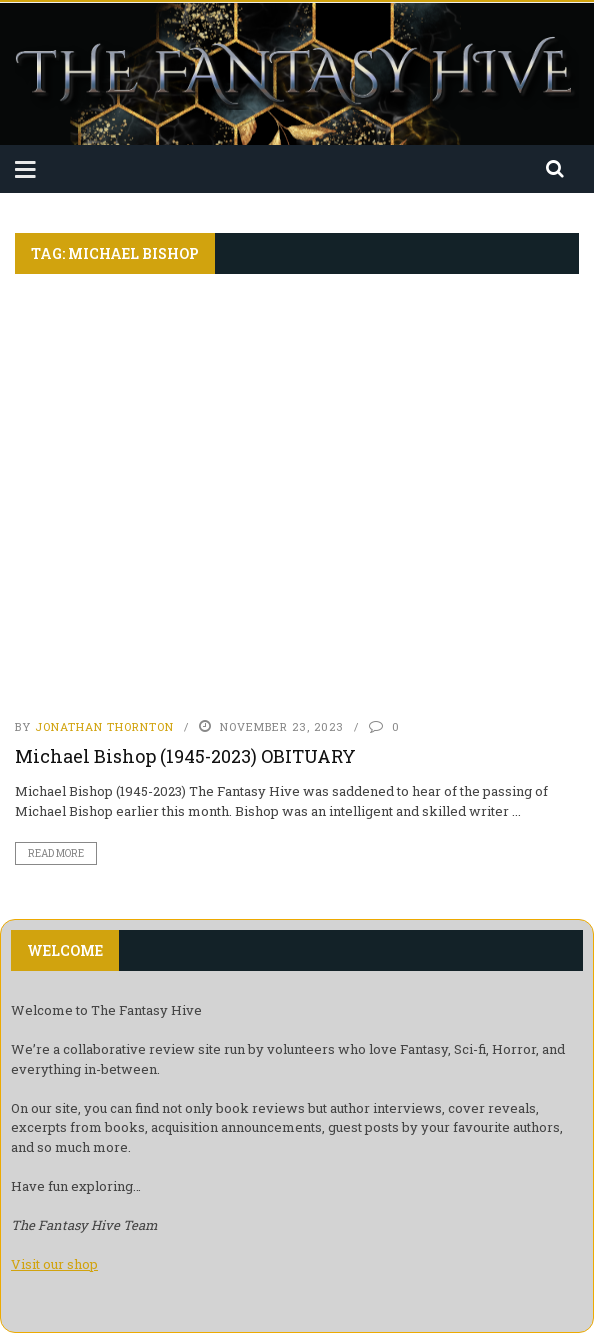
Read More (56, 853)
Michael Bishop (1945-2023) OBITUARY (185, 756)
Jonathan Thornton (104, 726)
